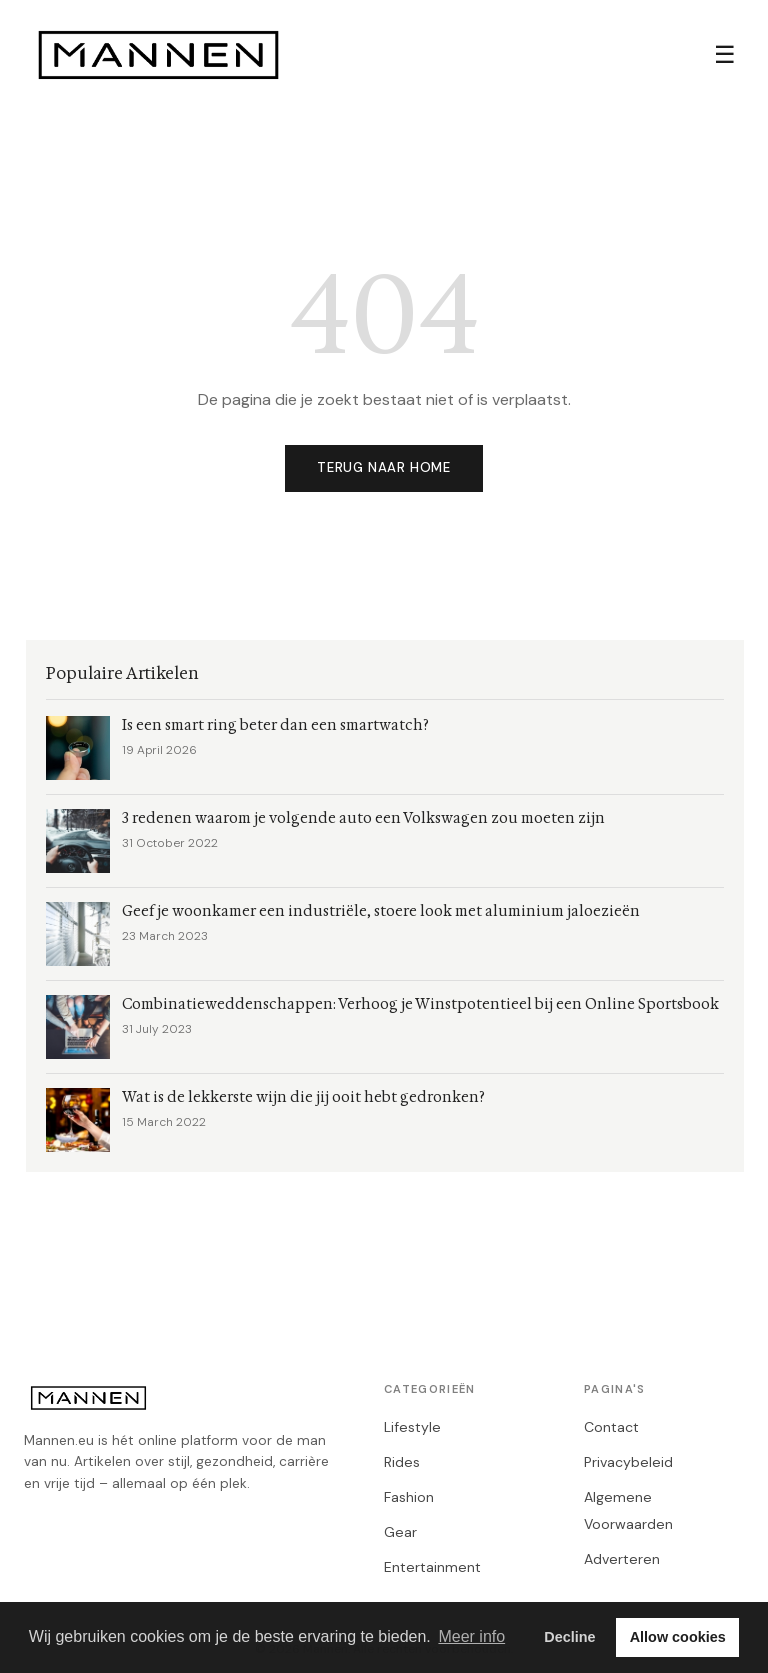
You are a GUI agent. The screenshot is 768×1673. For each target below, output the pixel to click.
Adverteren (622, 1559)
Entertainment (432, 1567)
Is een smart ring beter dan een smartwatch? (275, 725)
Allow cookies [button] (678, 1637)
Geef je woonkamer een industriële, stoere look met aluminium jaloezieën (381, 911)
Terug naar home (384, 467)
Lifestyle (412, 1427)
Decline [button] (569, 1637)
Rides (402, 1462)
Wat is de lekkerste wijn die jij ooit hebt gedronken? (303, 1097)
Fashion (409, 1497)
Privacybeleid (628, 1462)
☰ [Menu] (725, 54)
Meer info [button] (471, 1636)
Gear (400, 1532)
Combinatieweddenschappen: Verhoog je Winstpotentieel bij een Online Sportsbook (420, 1004)
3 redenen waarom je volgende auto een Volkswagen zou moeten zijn (363, 818)
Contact (611, 1427)
